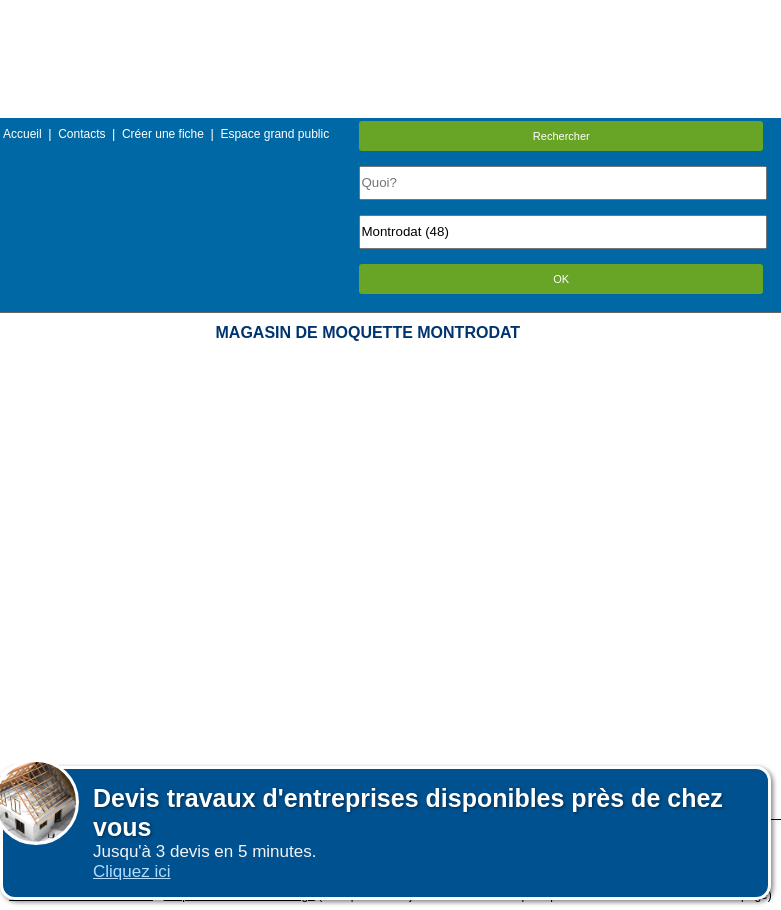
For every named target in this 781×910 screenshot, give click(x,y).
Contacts (81, 134)
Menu (390, 14)
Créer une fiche (163, 134)
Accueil (22, 134)
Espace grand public (274, 134)
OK (561, 279)
